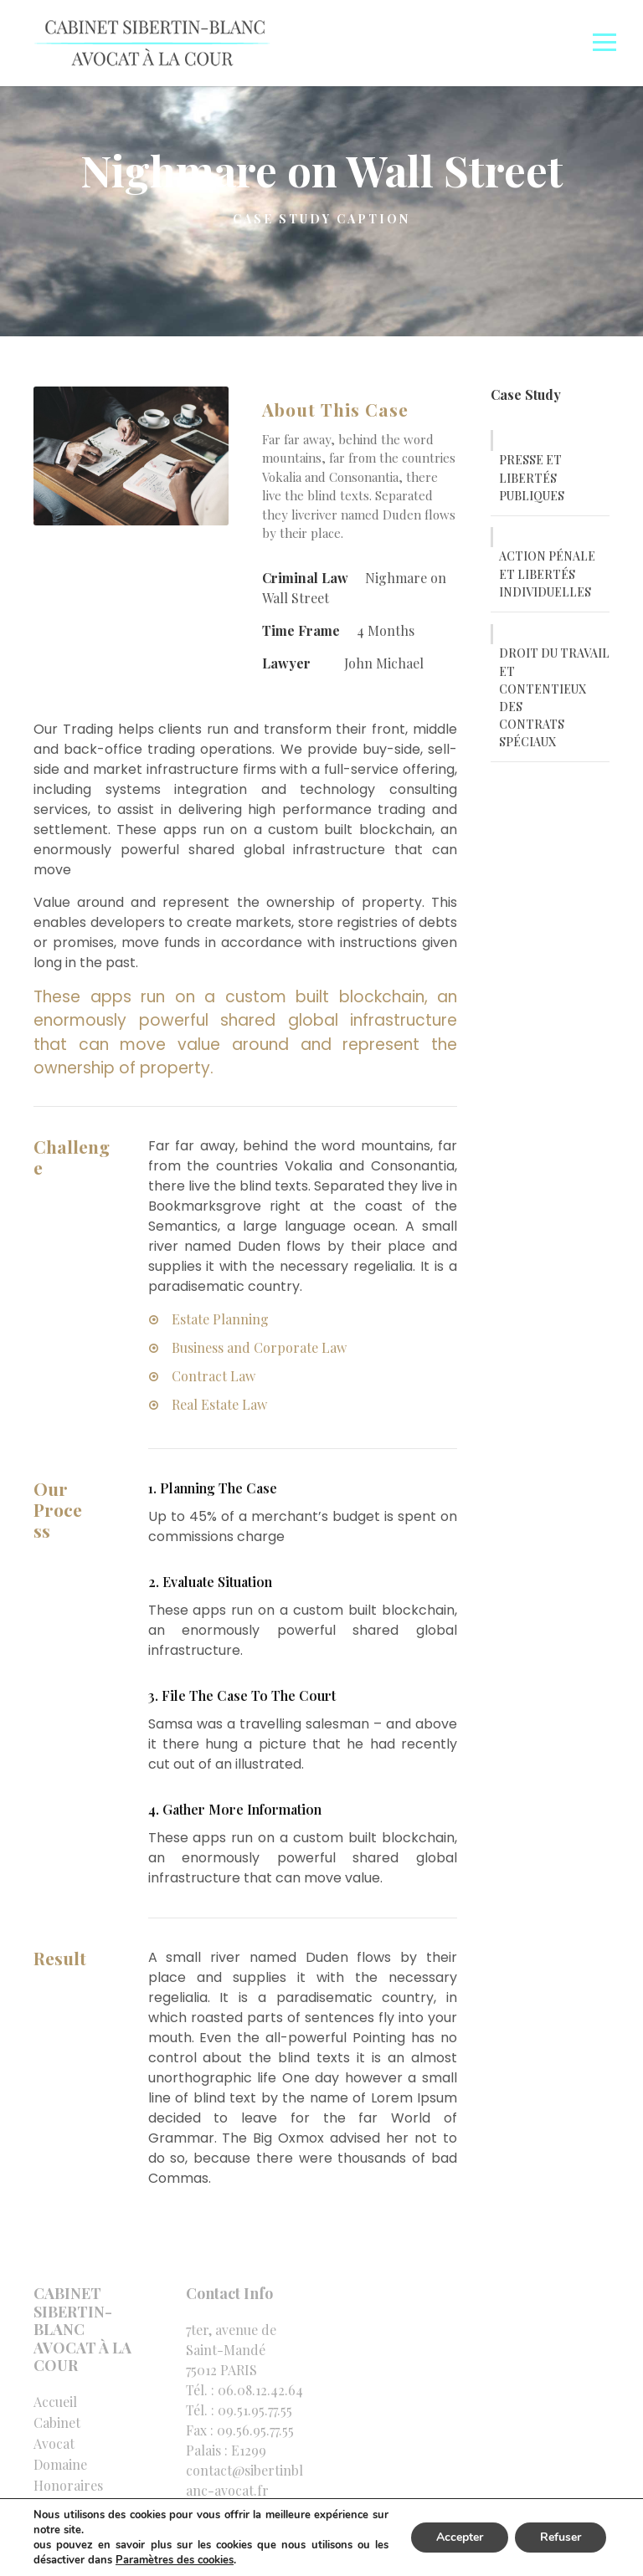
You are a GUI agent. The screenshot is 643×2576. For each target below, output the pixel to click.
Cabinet (56, 2422)
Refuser (560, 2537)
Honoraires (68, 2485)
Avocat (54, 2443)
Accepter (459, 2537)
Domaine (60, 2464)
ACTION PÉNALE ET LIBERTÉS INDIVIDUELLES (547, 574)
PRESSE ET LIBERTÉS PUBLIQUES (531, 478)
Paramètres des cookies (175, 2560)
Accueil (55, 2401)
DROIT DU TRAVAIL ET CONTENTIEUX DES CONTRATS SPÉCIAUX (554, 697)
